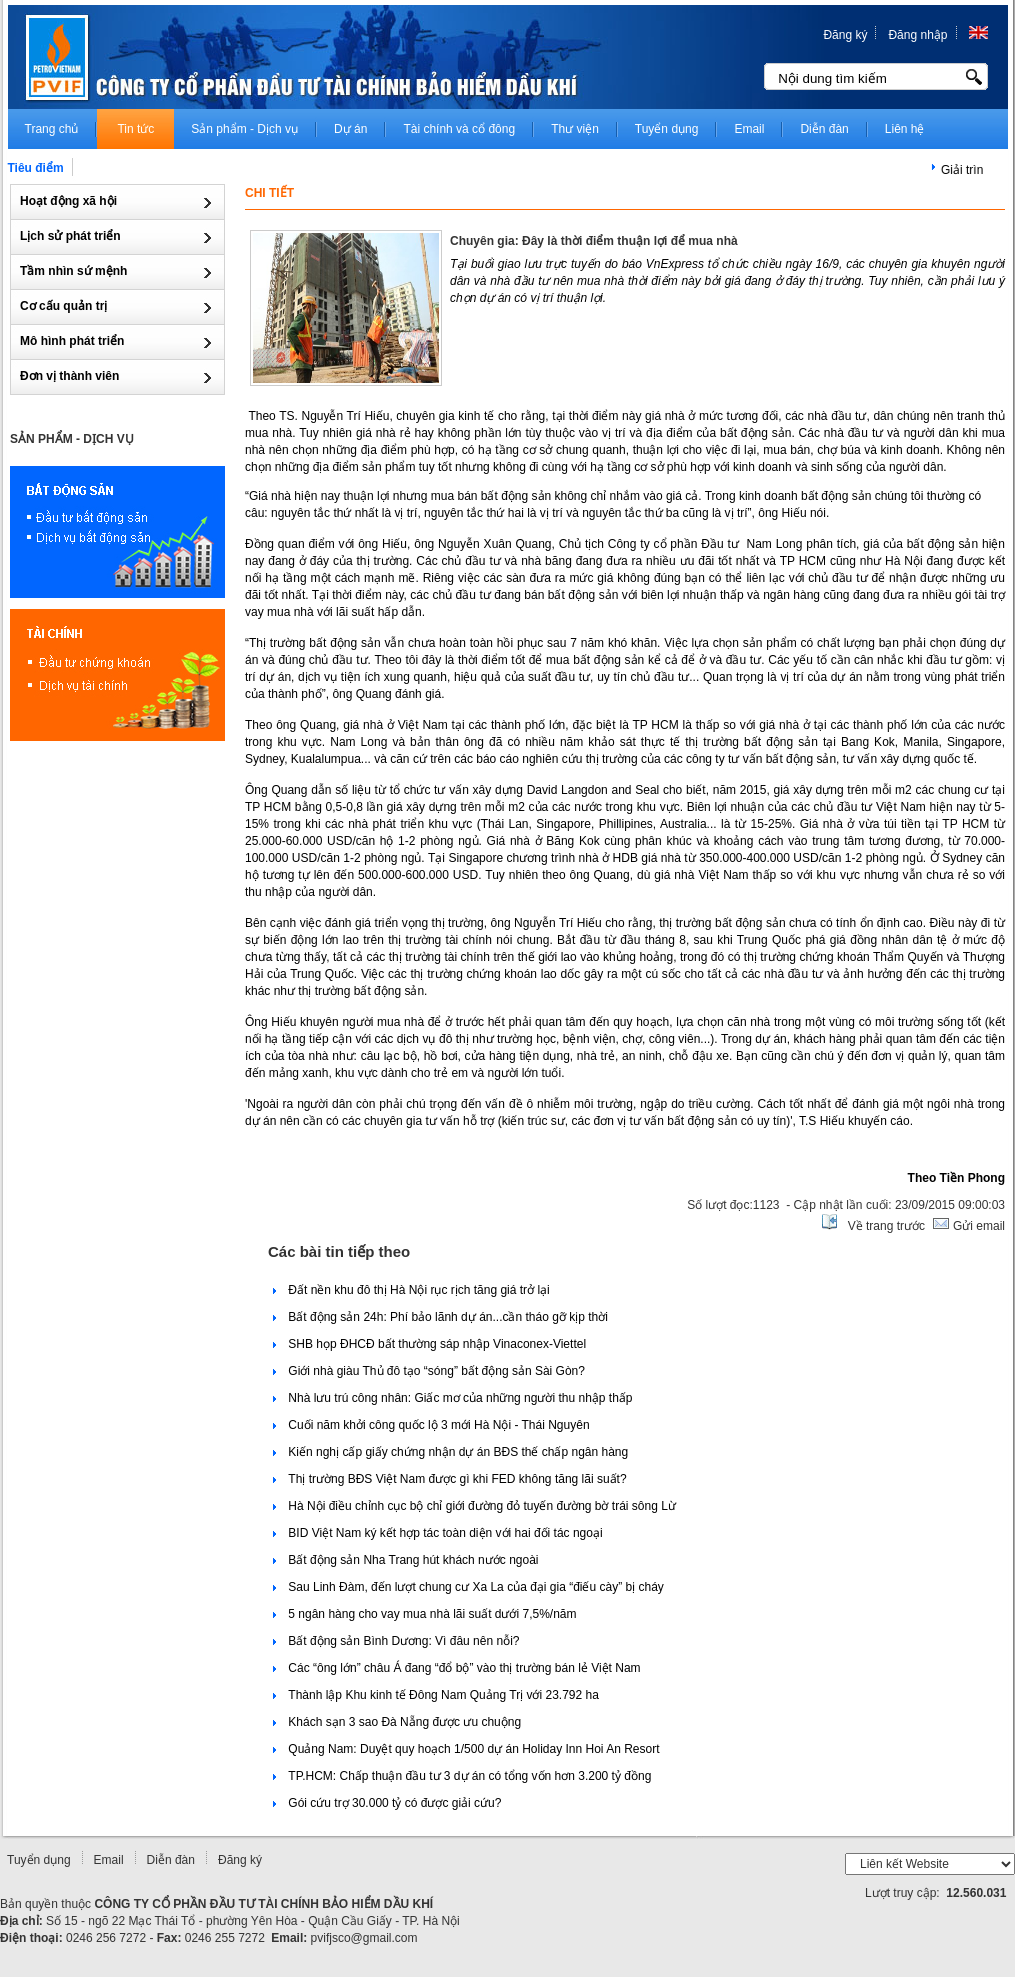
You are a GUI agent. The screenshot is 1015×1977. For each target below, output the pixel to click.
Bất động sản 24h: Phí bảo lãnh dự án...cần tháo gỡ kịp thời (440, 1317)
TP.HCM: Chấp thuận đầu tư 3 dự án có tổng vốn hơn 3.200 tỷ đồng (462, 1776)
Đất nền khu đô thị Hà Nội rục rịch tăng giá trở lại (411, 1290)
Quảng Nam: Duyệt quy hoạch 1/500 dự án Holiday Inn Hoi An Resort (466, 1749)
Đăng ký (845, 35)
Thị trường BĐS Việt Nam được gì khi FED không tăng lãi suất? (450, 1479)
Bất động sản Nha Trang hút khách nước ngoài (406, 1560)
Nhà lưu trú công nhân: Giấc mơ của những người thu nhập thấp (453, 1398)
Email (109, 1860)
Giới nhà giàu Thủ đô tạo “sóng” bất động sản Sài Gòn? (429, 1371)
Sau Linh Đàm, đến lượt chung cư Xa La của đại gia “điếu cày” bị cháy (468, 1587)
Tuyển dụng (39, 1860)
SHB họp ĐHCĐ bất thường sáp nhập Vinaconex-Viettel (429, 1344)
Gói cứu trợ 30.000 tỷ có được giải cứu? (387, 1803)
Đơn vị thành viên (71, 376)
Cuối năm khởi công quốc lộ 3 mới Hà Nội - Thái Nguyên (431, 1425)
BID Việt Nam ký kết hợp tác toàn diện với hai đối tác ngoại (438, 1533)
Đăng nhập (917, 35)
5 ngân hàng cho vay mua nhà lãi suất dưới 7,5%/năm (425, 1614)
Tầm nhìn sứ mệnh (75, 271)
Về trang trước (886, 1226)
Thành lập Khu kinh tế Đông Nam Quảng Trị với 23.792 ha (436, 1695)
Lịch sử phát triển (72, 236)
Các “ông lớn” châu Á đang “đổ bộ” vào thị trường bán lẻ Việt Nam (457, 1668)
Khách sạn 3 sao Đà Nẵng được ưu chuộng (397, 1722)
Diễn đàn (171, 1860)
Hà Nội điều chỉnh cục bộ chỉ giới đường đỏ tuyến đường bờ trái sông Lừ (474, 1506)
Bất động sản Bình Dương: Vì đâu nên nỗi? (396, 1641)
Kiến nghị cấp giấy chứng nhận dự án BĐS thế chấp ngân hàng (450, 1452)
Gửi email (977, 1226)
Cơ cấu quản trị (65, 306)
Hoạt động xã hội (70, 201)
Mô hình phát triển (74, 341)
